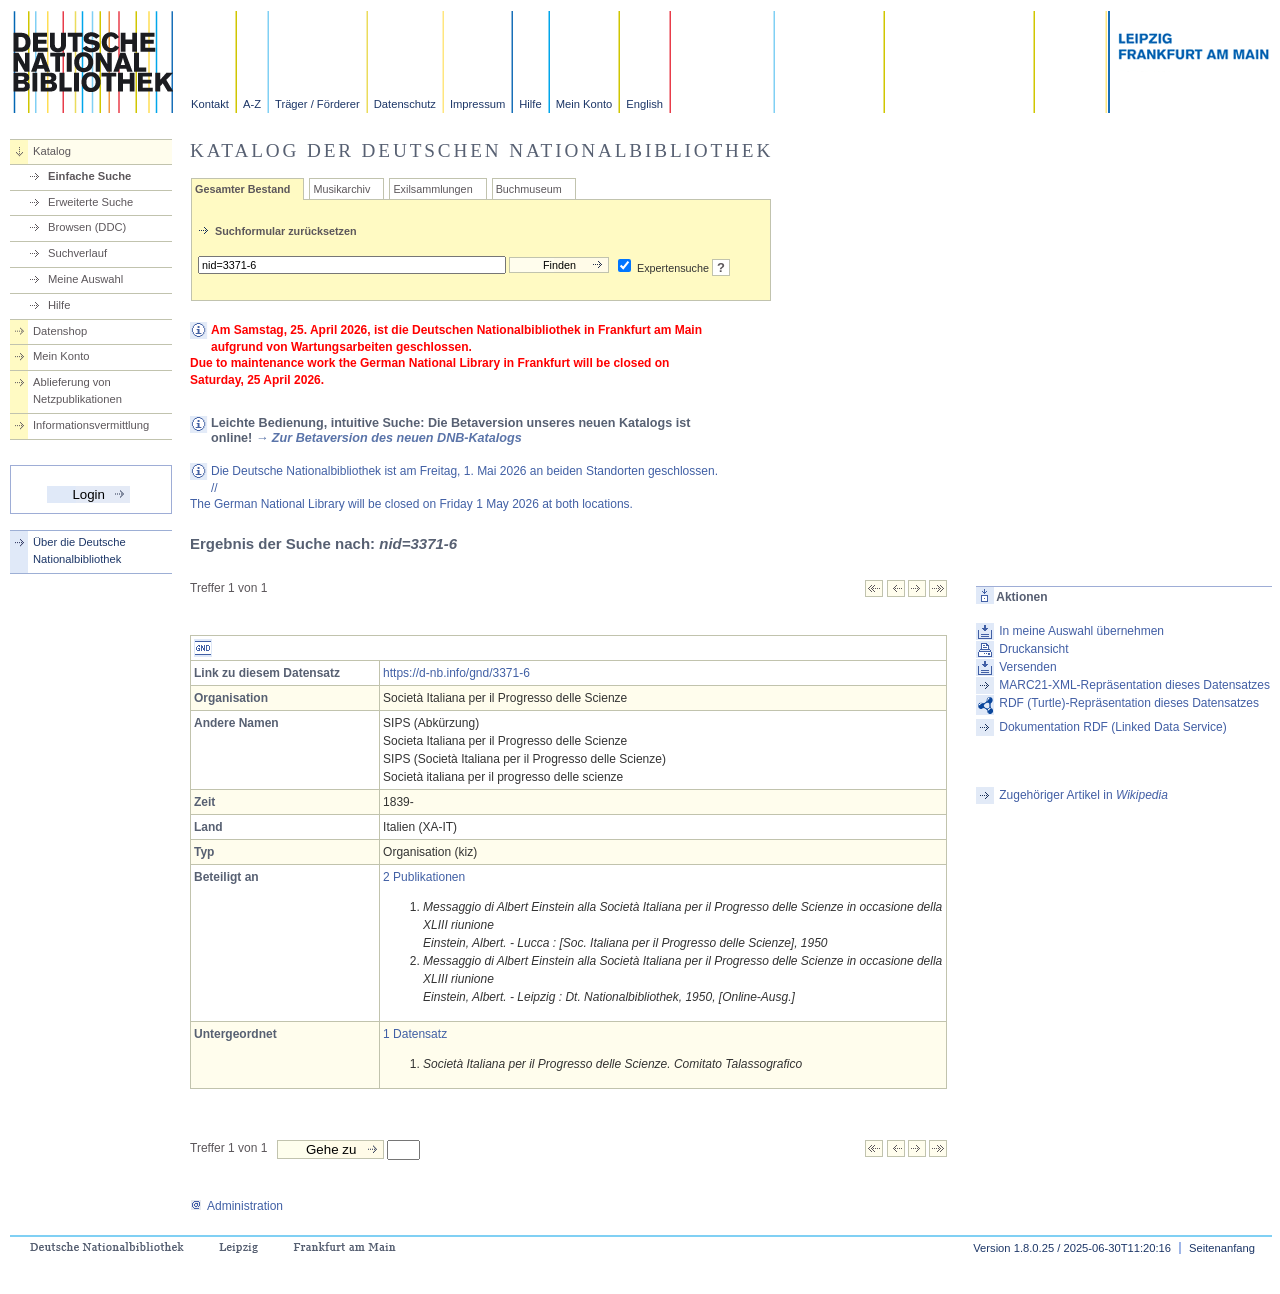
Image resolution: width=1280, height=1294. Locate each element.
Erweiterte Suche (90, 202)
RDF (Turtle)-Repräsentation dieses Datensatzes (1129, 703)
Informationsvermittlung (91, 425)
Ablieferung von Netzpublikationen (77, 390)
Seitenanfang (1222, 1248)
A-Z (252, 104)
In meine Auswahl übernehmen (1081, 631)
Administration (236, 1206)
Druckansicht (1033, 649)
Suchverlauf (77, 253)
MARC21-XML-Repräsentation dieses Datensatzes (1134, 685)
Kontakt (210, 104)
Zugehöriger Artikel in (1083, 795)
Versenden (1027, 667)
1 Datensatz (415, 1034)
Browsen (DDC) (87, 227)
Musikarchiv (341, 189)
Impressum (477, 104)
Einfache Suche (89, 176)
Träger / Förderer (317, 104)
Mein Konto (584, 104)
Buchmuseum (529, 189)
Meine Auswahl (85, 279)
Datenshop (60, 331)
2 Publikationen (424, 877)
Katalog (52, 151)
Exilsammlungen (432, 189)
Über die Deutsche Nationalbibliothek (79, 550)
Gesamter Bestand (242, 189)
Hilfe (530, 104)
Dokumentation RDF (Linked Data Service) (1112, 727)
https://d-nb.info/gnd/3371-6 (456, 673)
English (644, 104)
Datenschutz (405, 104)
